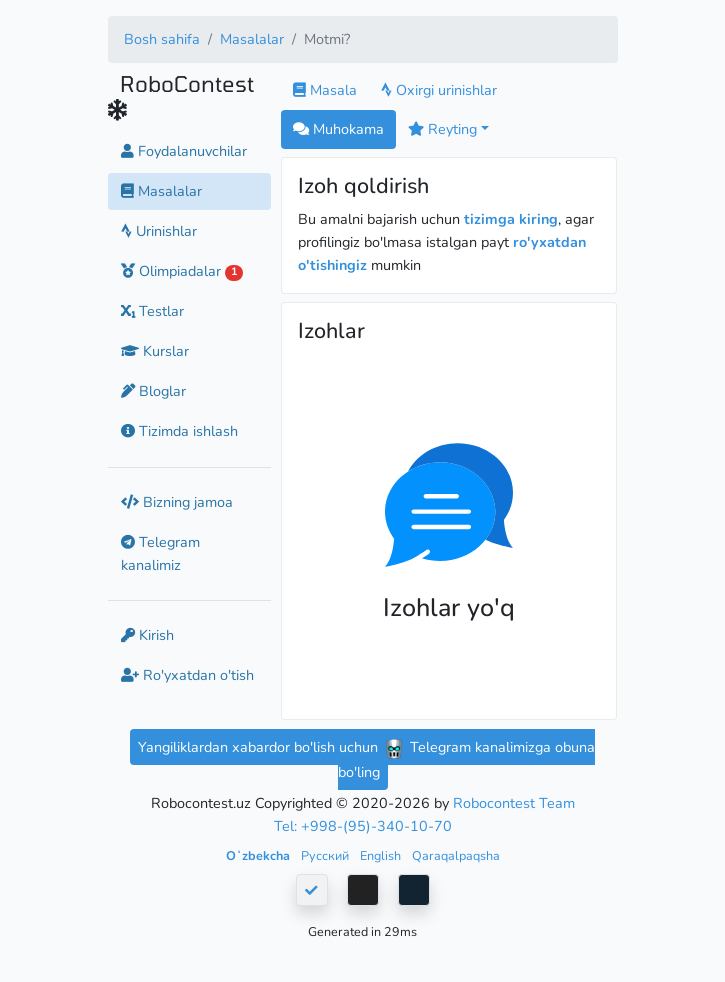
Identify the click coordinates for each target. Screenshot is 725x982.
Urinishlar (159, 231)
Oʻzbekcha (259, 855)
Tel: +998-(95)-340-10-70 (363, 826)
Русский (326, 855)
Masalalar (252, 39)
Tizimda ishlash (179, 431)
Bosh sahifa (162, 39)
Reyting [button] (442, 129)
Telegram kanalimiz (160, 553)
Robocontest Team (514, 803)
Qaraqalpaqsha (456, 855)
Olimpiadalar (182, 271)
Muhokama (338, 129)
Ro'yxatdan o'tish (187, 675)
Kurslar (155, 351)
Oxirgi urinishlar (439, 90)
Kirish (147, 635)
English (382, 855)
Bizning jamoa (177, 502)
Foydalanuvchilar (184, 151)
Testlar (152, 311)
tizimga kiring (511, 219)
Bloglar (153, 391)
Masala (325, 90)
